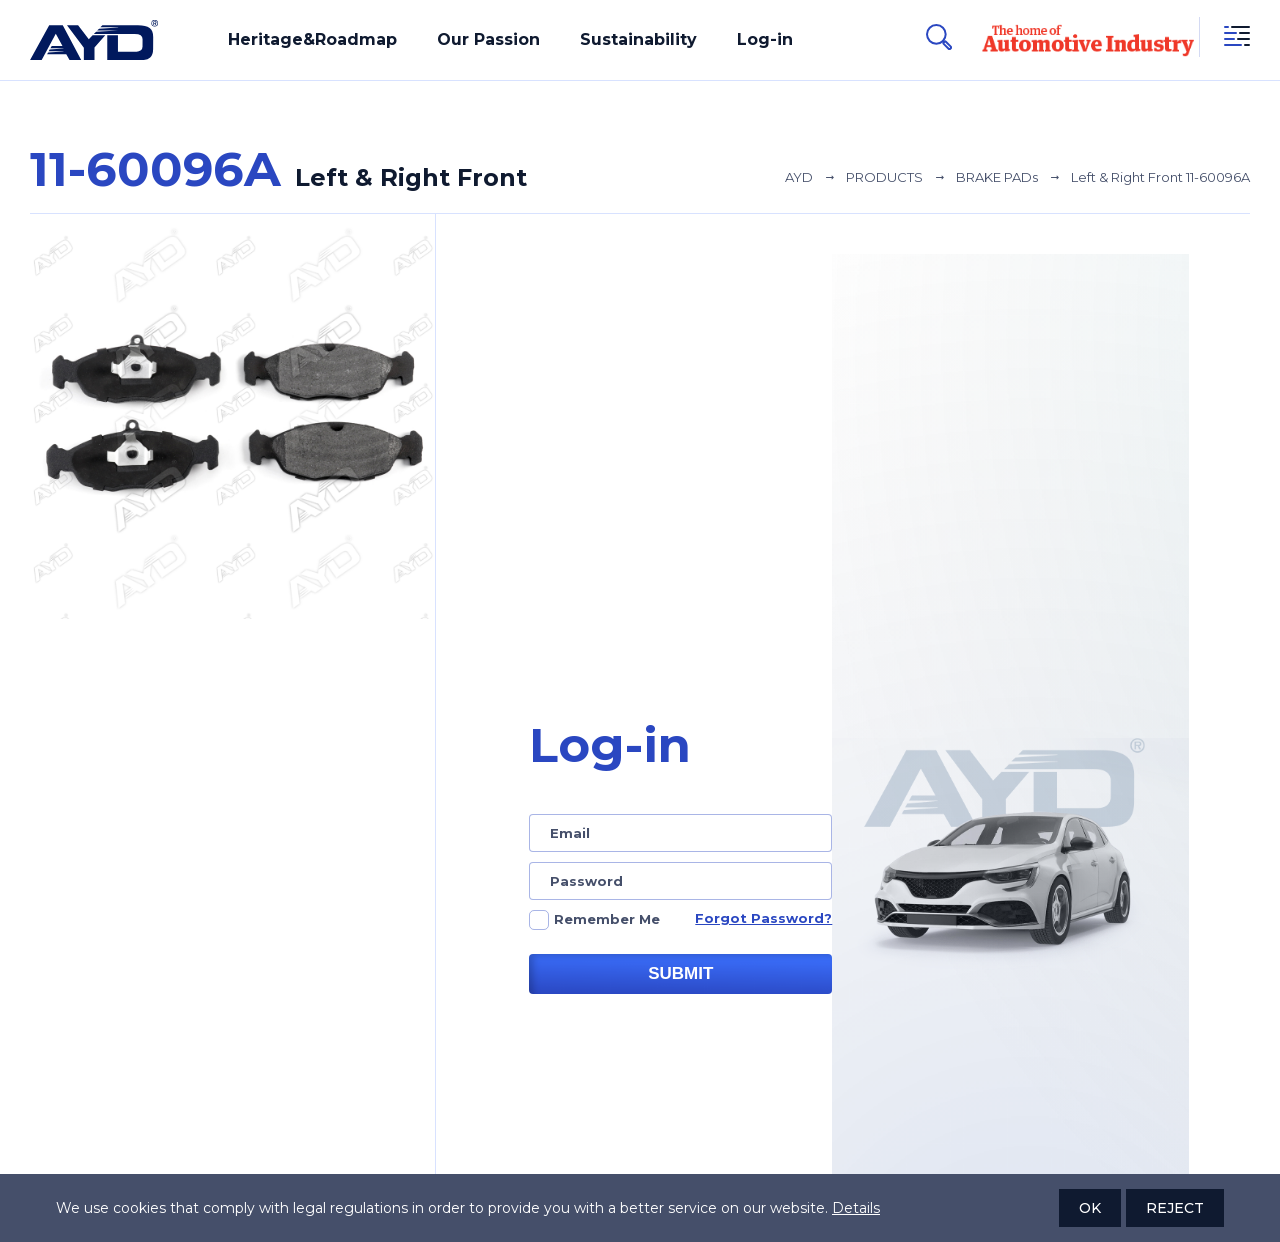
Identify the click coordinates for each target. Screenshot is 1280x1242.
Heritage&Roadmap (312, 39)
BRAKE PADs (997, 177)
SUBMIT (680, 973)
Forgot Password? (763, 918)
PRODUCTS (884, 177)
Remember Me (607, 919)
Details (856, 1208)
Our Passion (488, 39)
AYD (799, 177)
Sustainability (638, 39)
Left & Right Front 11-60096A (1160, 177)
